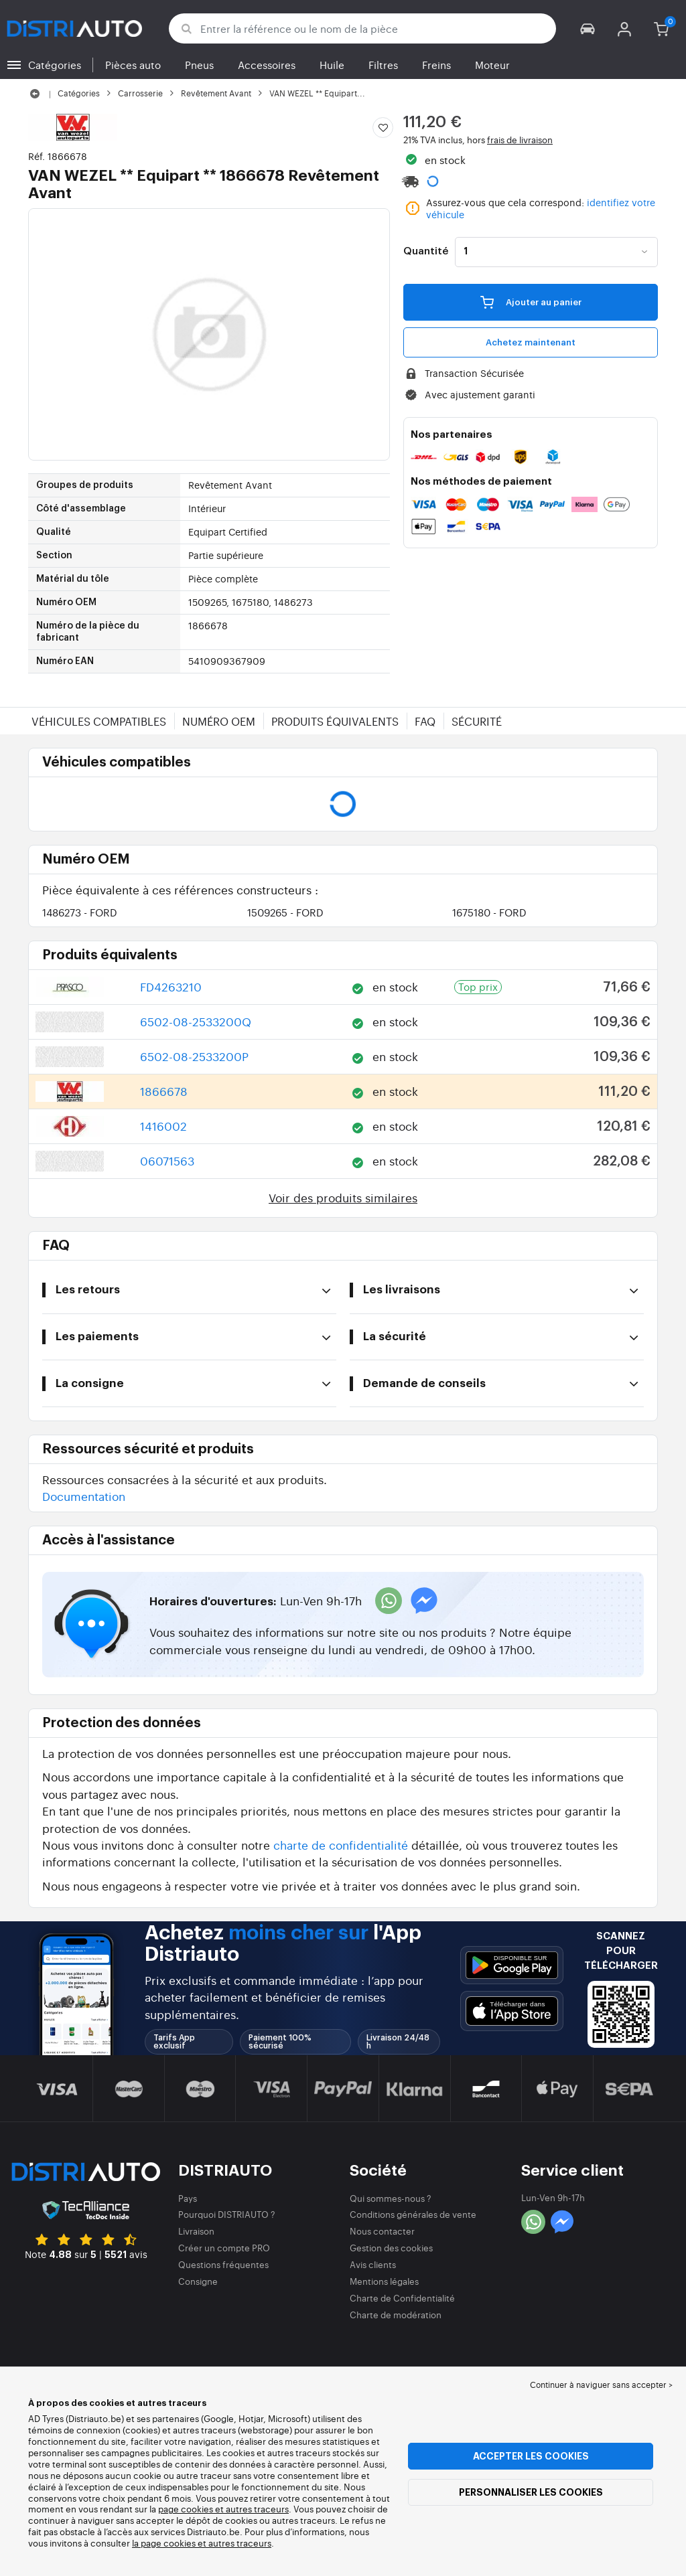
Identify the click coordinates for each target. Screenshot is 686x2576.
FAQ (425, 721)
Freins (436, 65)
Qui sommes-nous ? (390, 2198)
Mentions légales (384, 2281)
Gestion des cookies (391, 2247)
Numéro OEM (218, 721)
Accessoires (266, 65)
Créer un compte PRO (224, 2247)
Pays (187, 2198)
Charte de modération (395, 2314)
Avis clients (373, 2264)
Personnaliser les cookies (531, 2492)
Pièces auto (133, 65)
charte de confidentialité (340, 1844)
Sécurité (477, 721)
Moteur (492, 65)
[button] (587, 28)
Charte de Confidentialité (402, 2298)
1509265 (285, 912)
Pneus (199, 65)
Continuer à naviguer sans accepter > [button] (601, 2384)
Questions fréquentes (223, 2264)
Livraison (196, 2231)
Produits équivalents (335, 721)
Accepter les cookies (531, 2456)
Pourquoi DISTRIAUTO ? (226, 2214)
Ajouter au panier (530, 302)
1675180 (489, 912)
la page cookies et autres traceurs (201, 2543)
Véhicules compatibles (98, 721)
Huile (332, 65)
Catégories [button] (54, 65)
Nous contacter (382, 2231)
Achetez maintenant (530, 342)
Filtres (383, 65)
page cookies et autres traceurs (223, 2508)
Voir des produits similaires (343, 1197)
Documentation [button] (83, 1496)
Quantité (425, 251)
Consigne (198, 2281)
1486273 (79, 912)
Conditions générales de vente (413, 2214)
